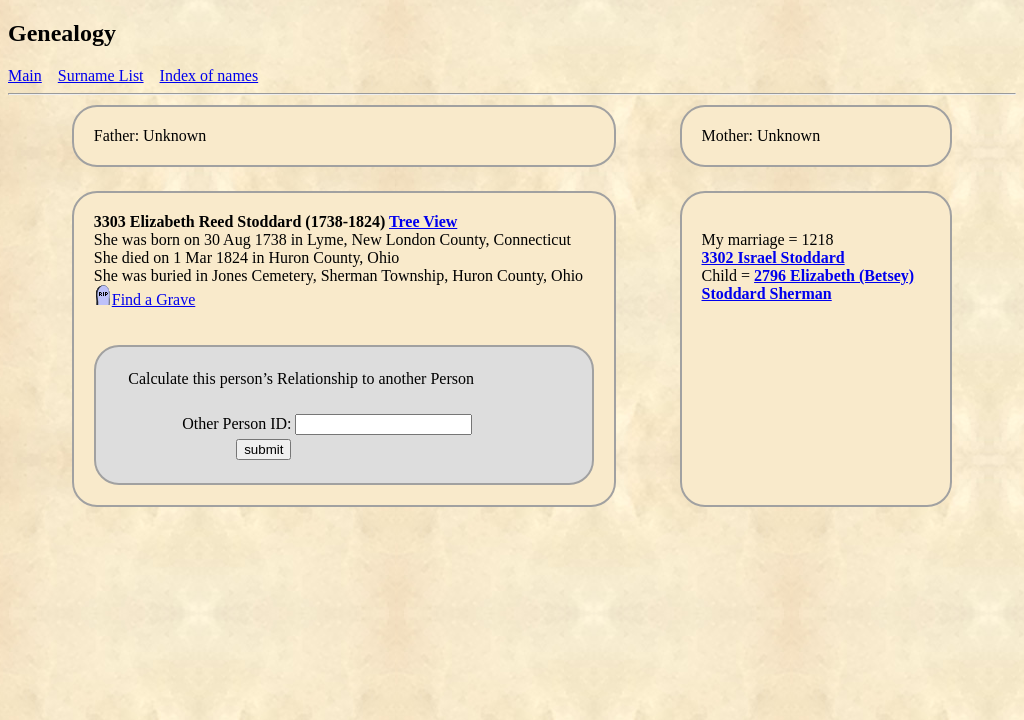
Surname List (101, 75)
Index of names (209, 75)
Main (25, 75)
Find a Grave (145, 299)
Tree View (423, 221)
